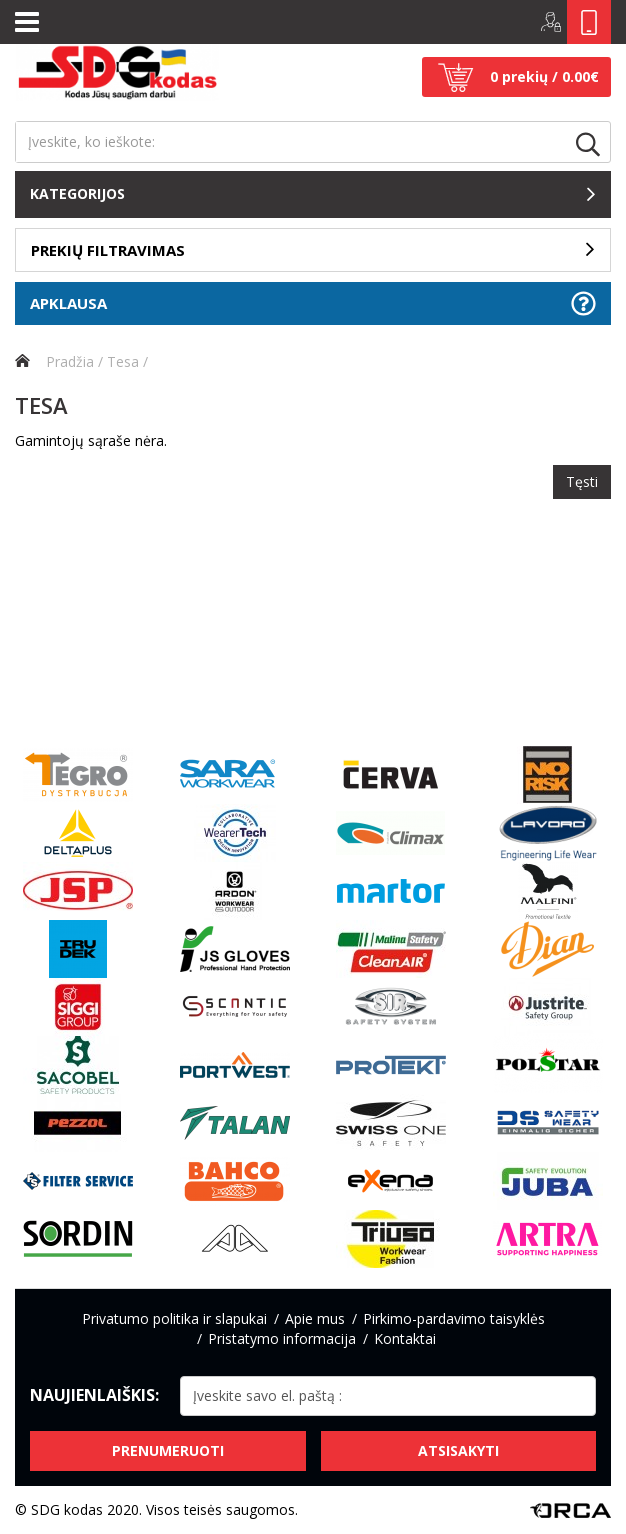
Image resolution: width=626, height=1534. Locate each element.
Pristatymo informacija (282, 1338)
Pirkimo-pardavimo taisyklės (454, 1318)
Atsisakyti (458, 1450)
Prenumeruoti (168, 1450)
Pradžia (54, 361)
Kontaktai (405, 1338)
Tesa (123, 361)
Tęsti (582, 481)
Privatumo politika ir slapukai (174, 1318)
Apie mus (315, 1318)
